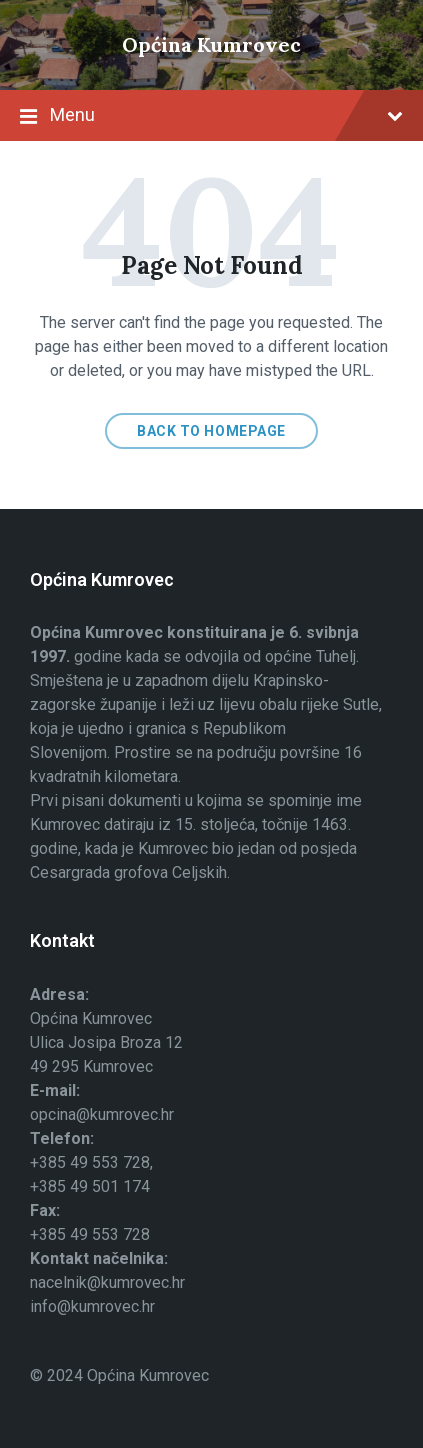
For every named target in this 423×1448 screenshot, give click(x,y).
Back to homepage (211, 431)
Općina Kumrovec (211, 44)
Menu (211, 117)
